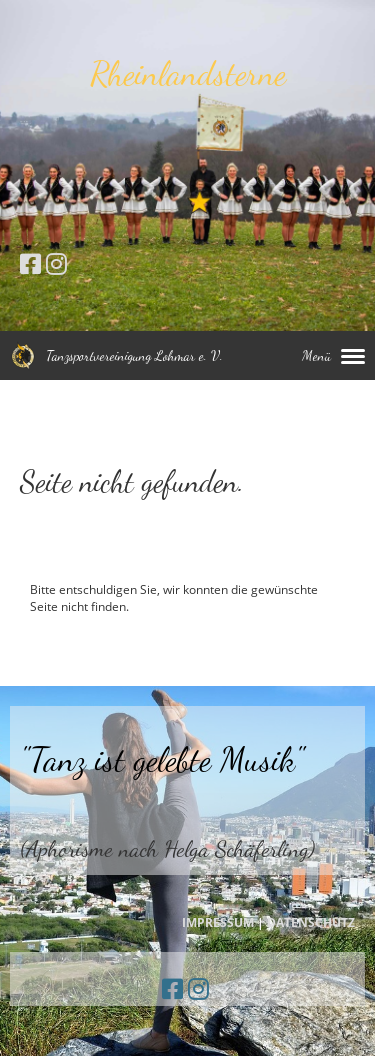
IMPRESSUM (218, 922)
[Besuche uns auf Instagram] (56, 263)
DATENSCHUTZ (311, 922)
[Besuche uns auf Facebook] (30, 263)
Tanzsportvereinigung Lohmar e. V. (134, 355)
